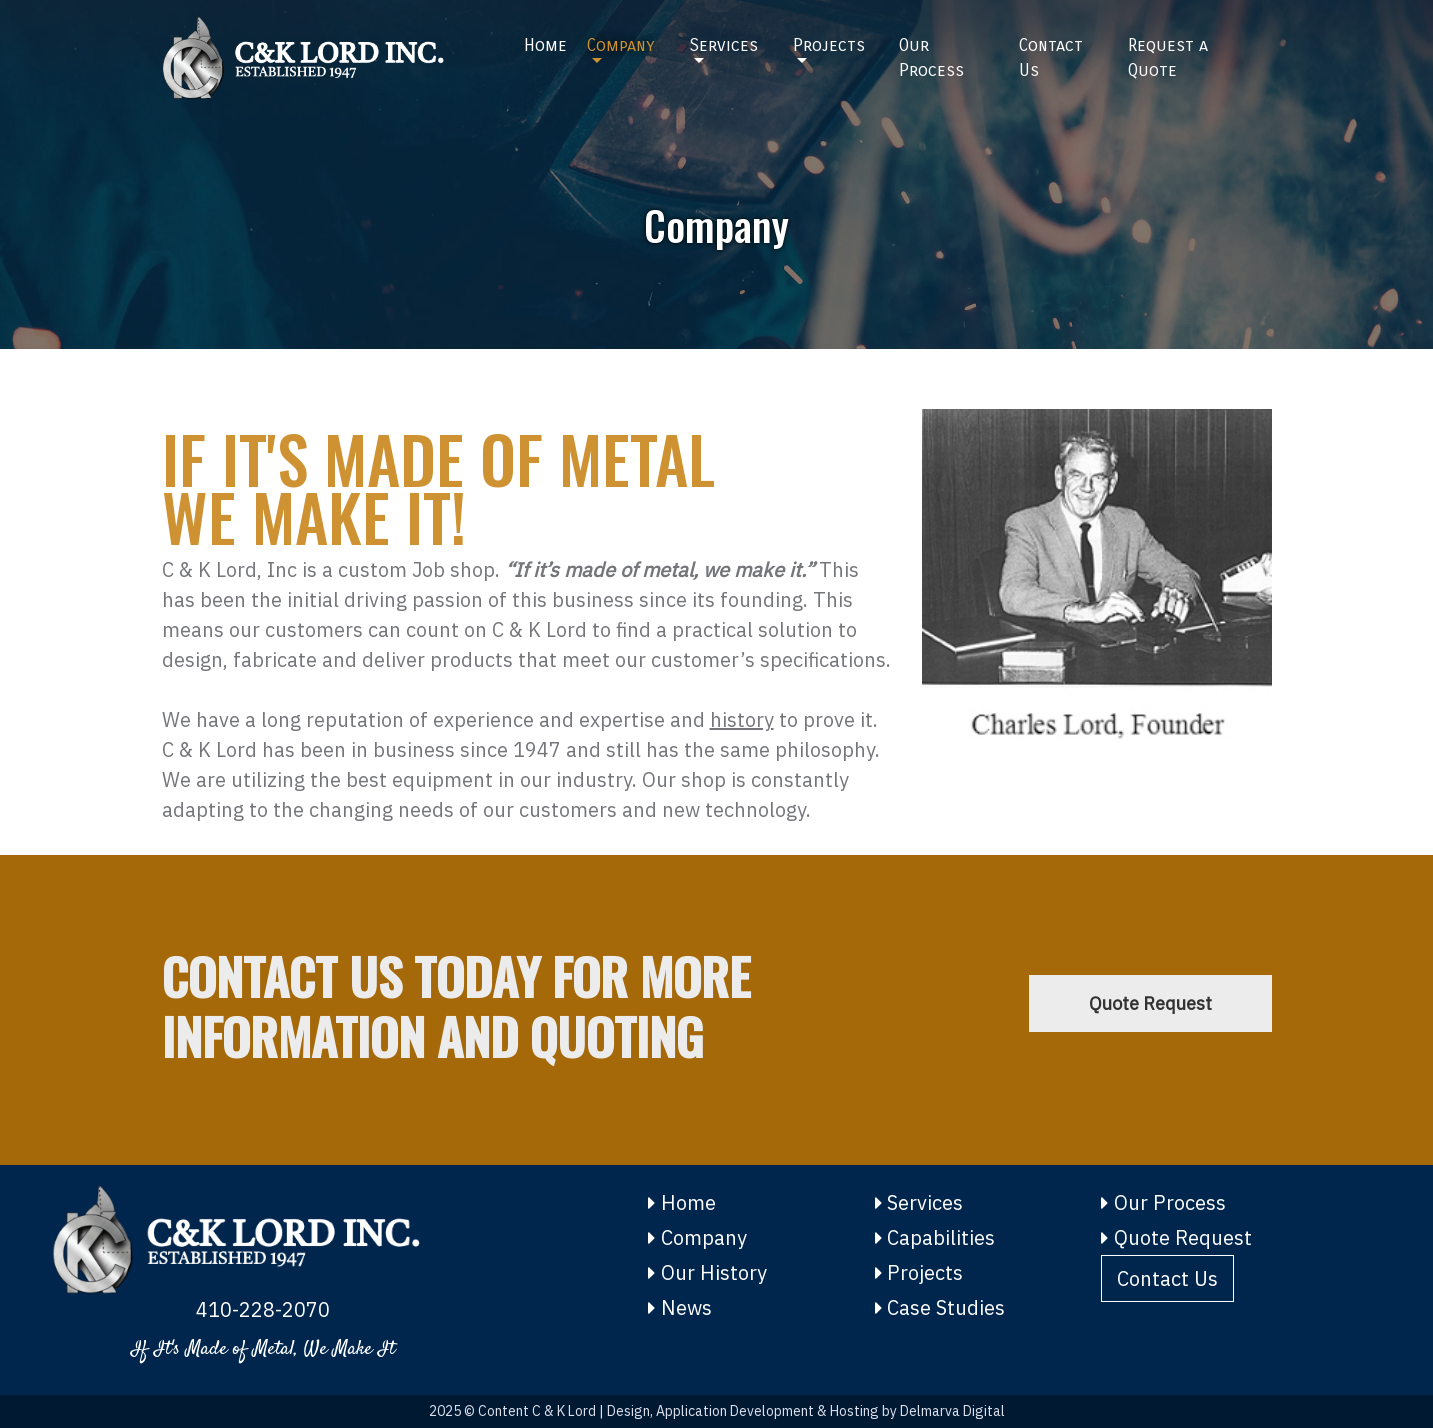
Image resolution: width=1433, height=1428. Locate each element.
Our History (707, 1272)
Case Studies (940, 1307)
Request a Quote (1168, 58)
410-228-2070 (263, 1309)
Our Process (931, 58)
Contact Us (1051, 58)
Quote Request (1150, 1003)
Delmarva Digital (952, 1411)
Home (545, 45)
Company (621, 45)
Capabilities (935, 1237)
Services (723, 45)
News (680, 1307)
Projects (829, 45)
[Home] (328, 58)
